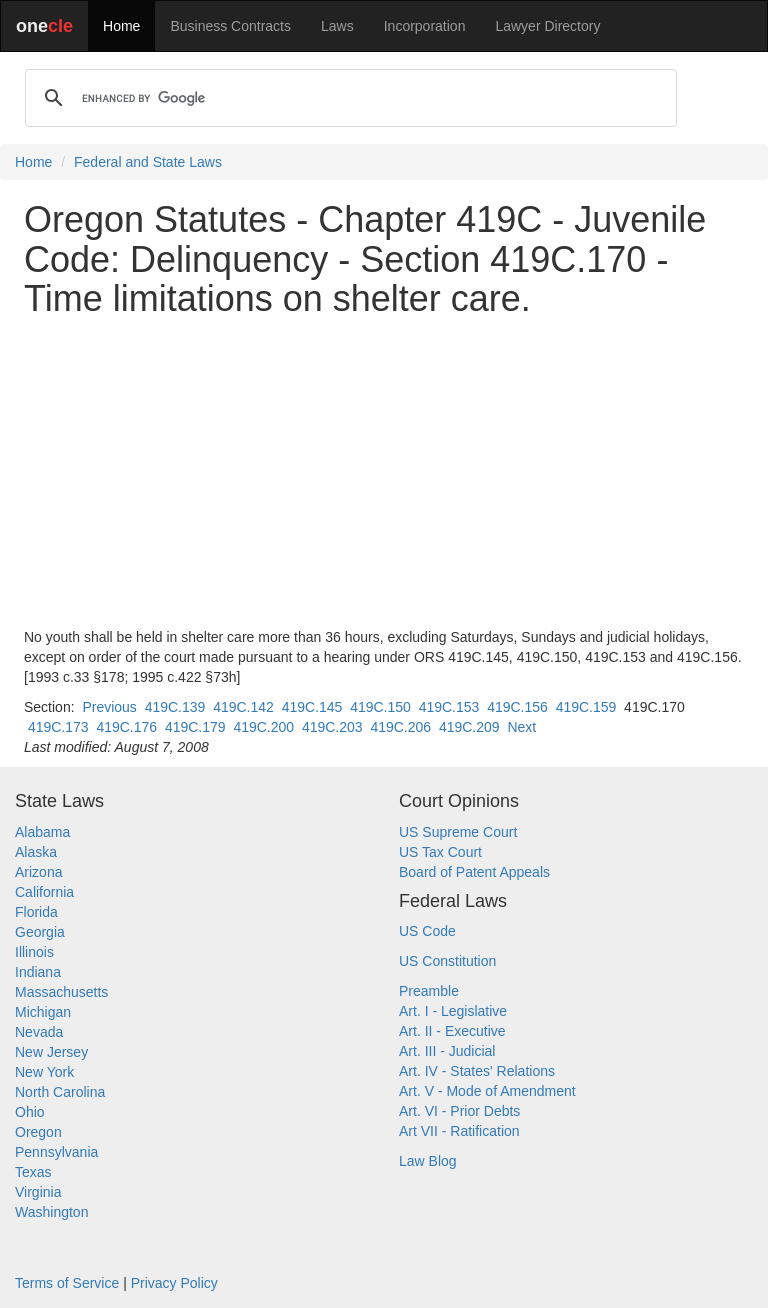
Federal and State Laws (148, 162)
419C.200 (263, 727)
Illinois (34, 952)
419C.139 (175, 707)
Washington (51, 1212)
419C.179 (195, 727)
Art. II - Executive (452, 1031)
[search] (348, 98)
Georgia (40, 932)
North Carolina (60, 1092)
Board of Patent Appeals (474, 872)
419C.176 (126, 727)
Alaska (36, 852)
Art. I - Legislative (453, 1011)
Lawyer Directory (547, 26)
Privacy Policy (174, 1283)
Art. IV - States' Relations (477, 1071)
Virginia (38, 1192)
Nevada (39, 1032)
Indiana (38, 972)
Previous (109, 707)
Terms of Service (67, 1283)
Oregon (38, 1132)
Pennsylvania (56, 1152)
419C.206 (400, 727)
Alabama (42, 832)
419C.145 (312, 707)
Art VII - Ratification (459, 1131)
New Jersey (51, 1052)
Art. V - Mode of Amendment (487, 1091)
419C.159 (586, 707)
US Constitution (447, 961)
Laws (337, 26)
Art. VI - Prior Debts (459, 1111)
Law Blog (428, 1161)
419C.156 (517, 707)
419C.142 (243, 707)
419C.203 (332, 727)
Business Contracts (230, 26)
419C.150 (380, 707)
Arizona (38, 872)
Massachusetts (61, 992)
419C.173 (58, 727)
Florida (36, 912)
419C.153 (449, 707)
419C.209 (469, 727)
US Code (427, 931)
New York (44, 1072)
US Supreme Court (458, 832)
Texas (33, 1172)
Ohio (30, 1112)
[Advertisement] (384, 473)
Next (521, 727)
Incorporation (425, 26)
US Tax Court (440, 852)
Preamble (429, 991)
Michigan (43, 1012)
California (44, 892)
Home (121, 26)
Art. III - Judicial (447, 1051)
